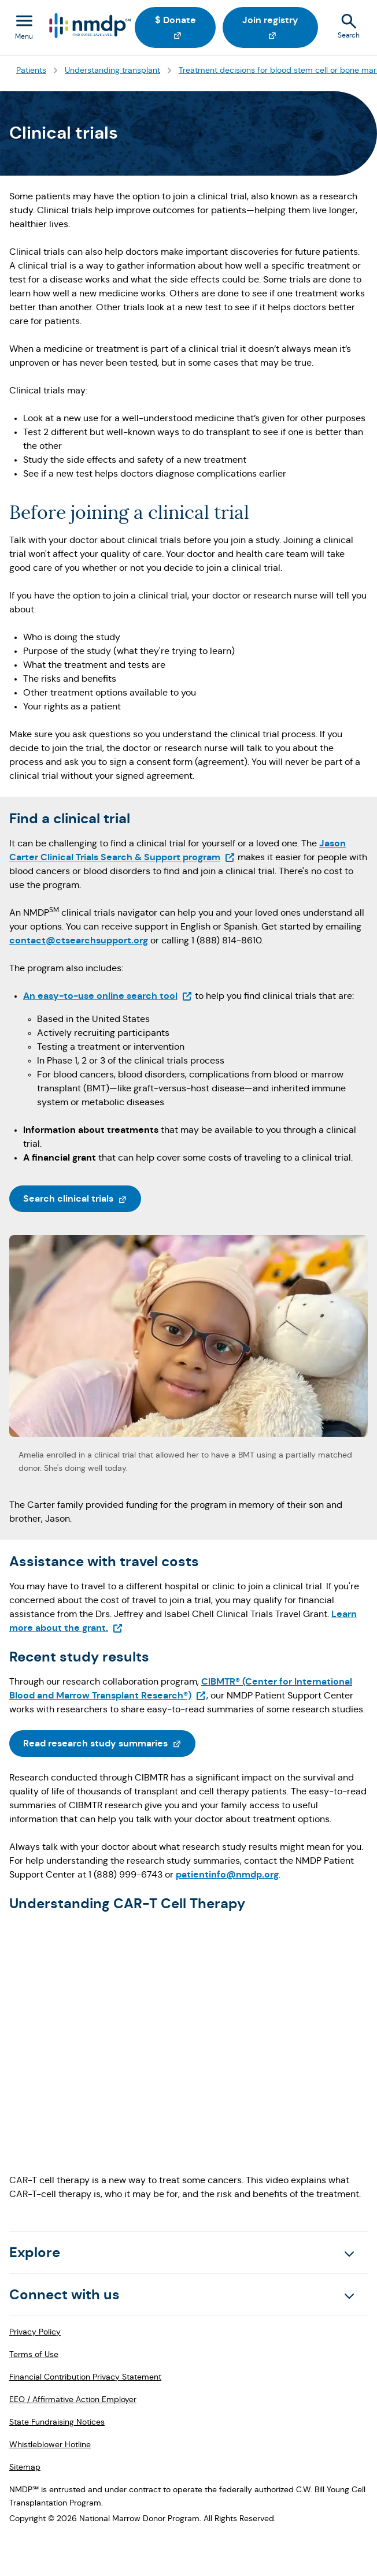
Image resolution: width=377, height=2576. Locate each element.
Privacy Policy (35, 2331)
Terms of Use (33, 2354)
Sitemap (24, 2467)
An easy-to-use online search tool (108, 996)
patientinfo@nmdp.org (227, 1874)
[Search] (350, 28)
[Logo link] (89, 25)
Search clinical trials (82, 1198)
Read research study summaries (109, 1742)
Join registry (280, 26)
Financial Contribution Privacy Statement (85, 2376)
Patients (31, 70)
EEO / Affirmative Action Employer (72, 2399)
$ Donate (185, 26)
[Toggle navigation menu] (24, 28)
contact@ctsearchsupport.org (78, 940)
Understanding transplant (112, 70)
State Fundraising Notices (57, 2422)
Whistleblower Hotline (50, 2444)
